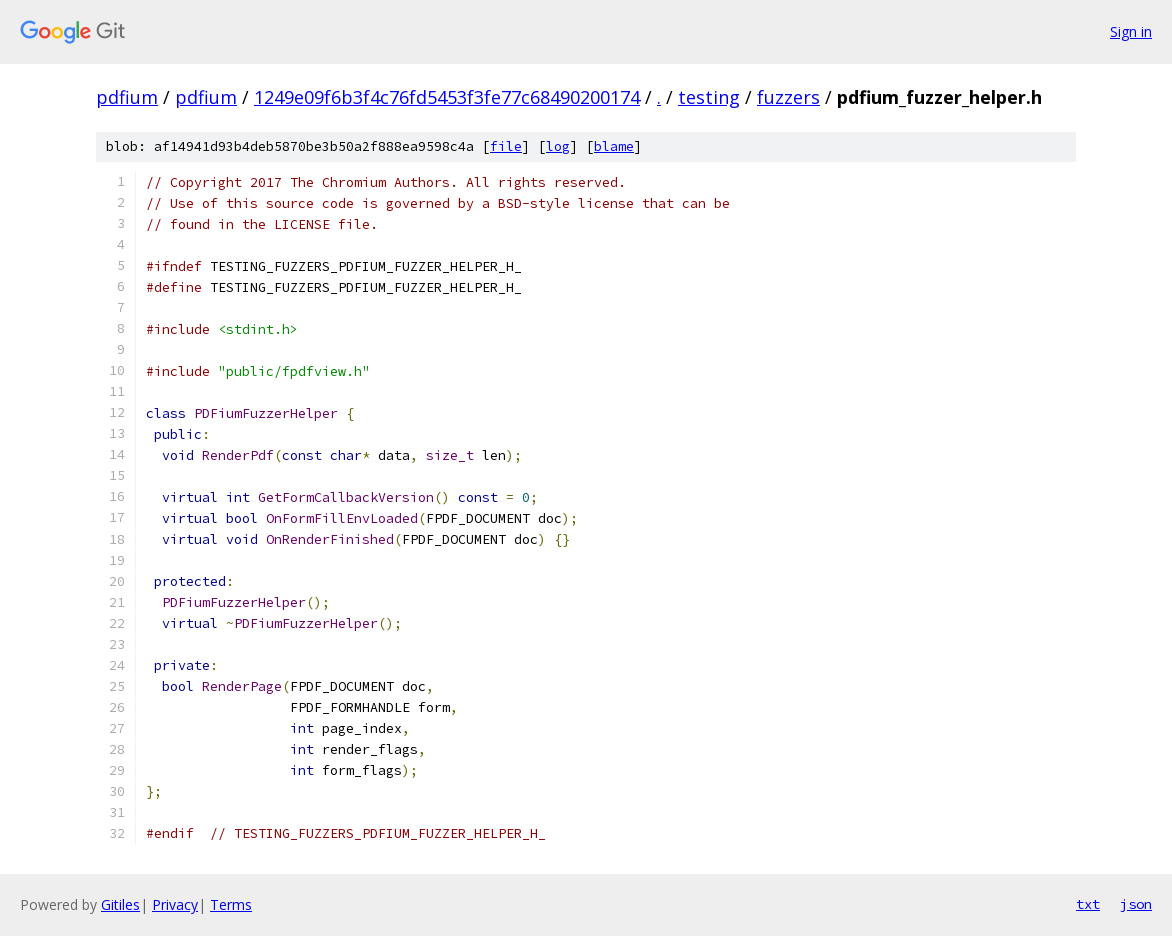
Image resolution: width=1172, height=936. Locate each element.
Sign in (1131, 31)
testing (709, 97)
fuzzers (788, 97)
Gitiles (120, 904)
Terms (231, 904)
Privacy (175, 904)
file (506, 146)
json (1136, 904)
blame (614, 146)
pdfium (127, 97)
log (558, 146)
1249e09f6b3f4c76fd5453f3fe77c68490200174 (447, 97)
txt (1088, 904)
